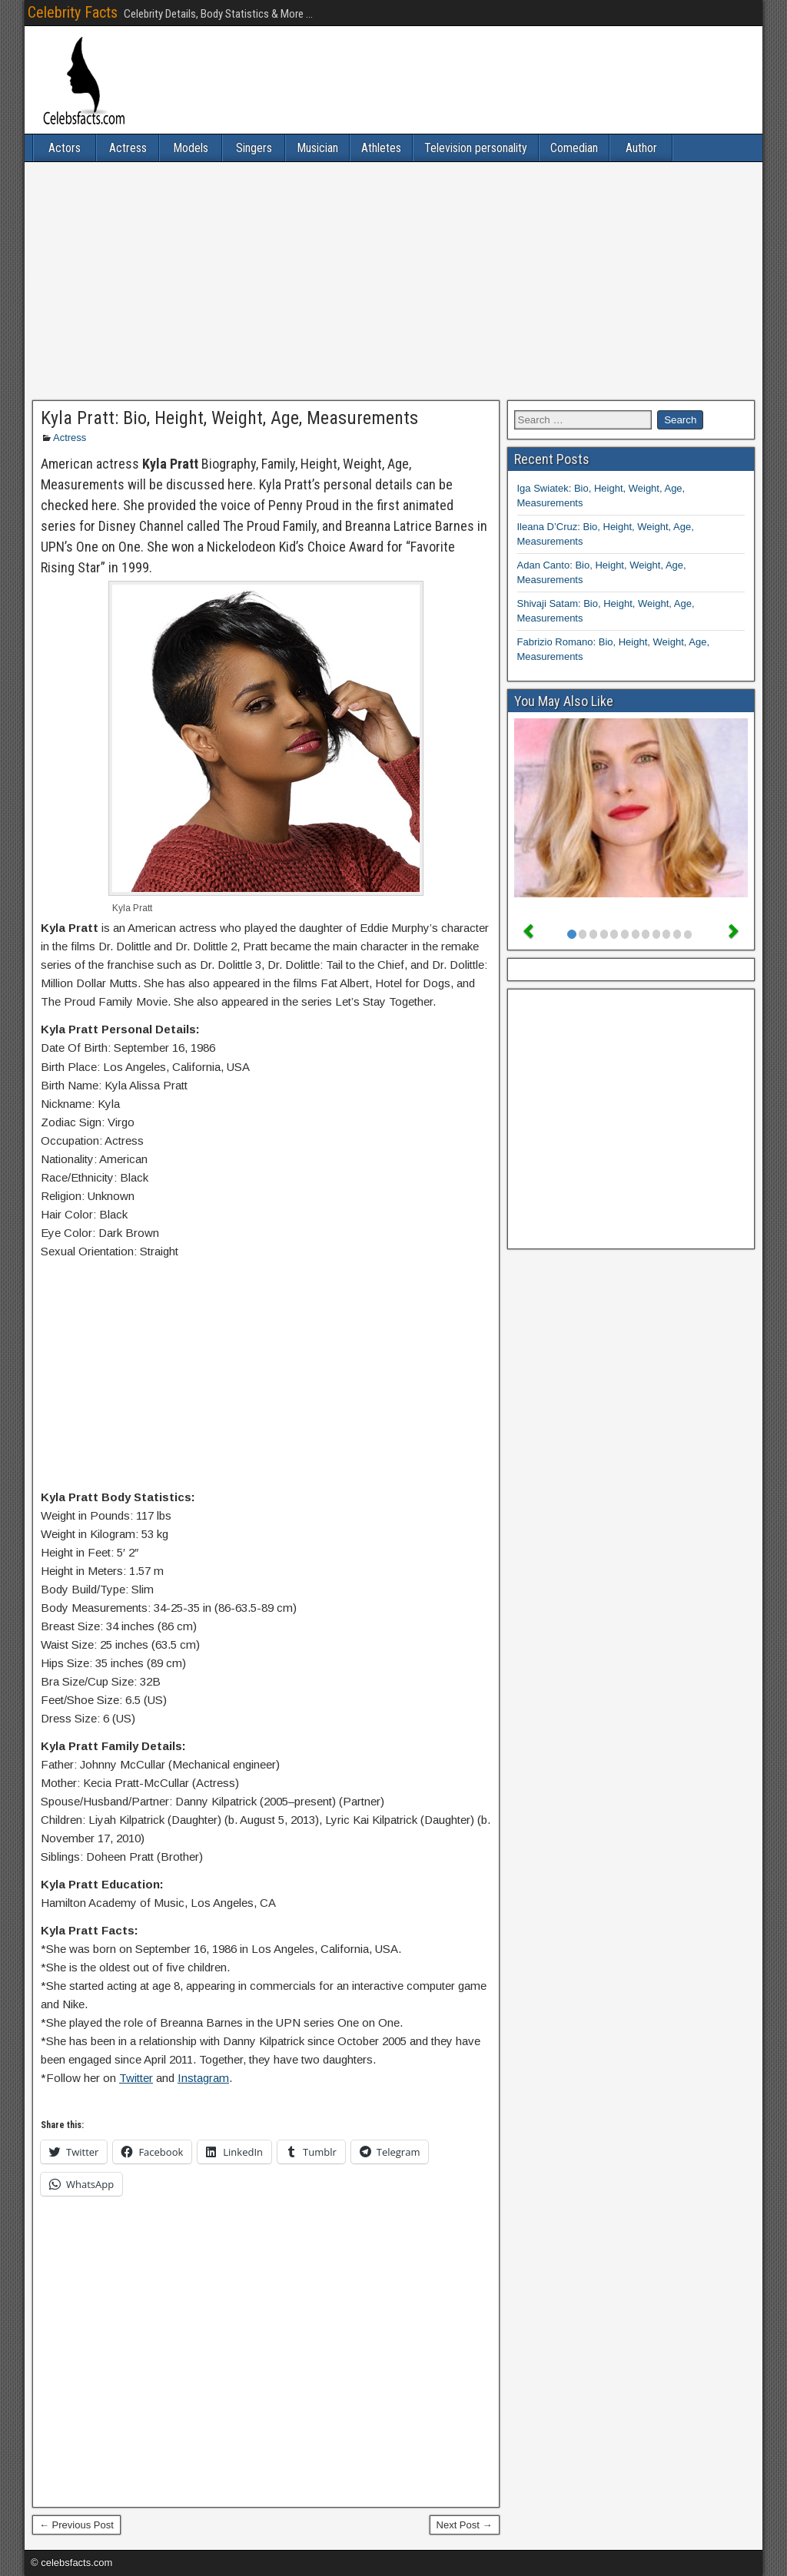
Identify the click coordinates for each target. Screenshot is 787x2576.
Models (190, 148)
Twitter (136, 2077)
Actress (128, 148)
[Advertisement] (393, 281)
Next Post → (465, 2525)
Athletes (381, 148)
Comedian (574, 148)
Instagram (203, 2077)
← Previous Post (76, 2525)
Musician (317, 148)
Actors (64, 148)
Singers (254, 148)
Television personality (475, 148)
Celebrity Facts (73, 12)
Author (641, 148)
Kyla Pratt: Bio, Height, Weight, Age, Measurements (229, 418)
